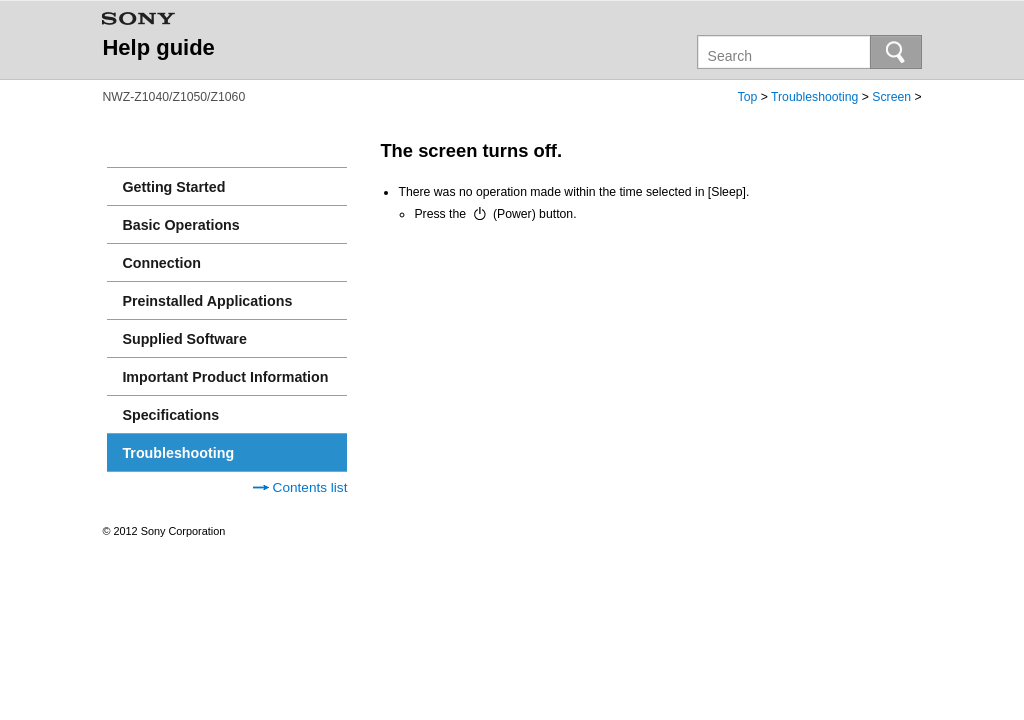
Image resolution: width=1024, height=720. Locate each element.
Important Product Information (225, 377)
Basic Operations (180, 225)
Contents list (300, 487)
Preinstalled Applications (207, 301)
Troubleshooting (814, 97)
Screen (891, 97)
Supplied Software (184, 339)
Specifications (170, 415)
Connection (161, 263)
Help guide (158, 47)
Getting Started (173, 187)
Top (748, 97)
